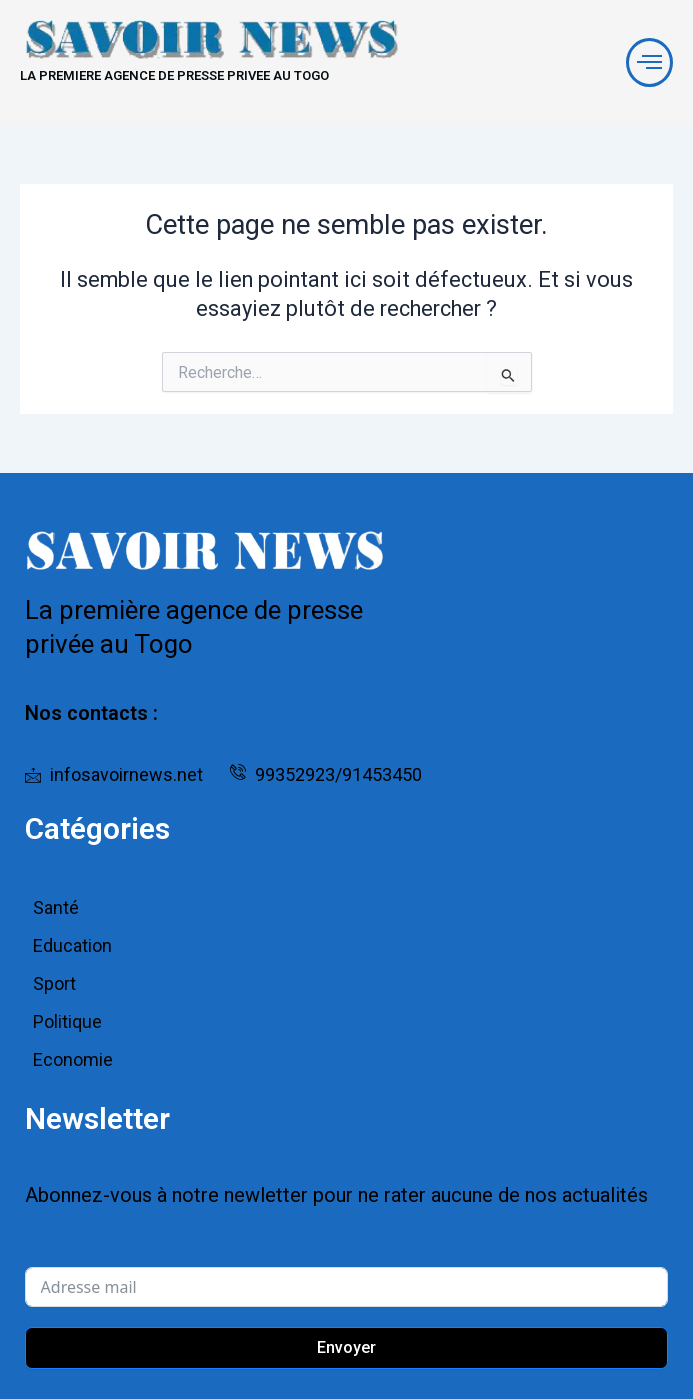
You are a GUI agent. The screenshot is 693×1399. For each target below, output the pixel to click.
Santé (56, 907)
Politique (67, 1021)
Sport (54, 983)
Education (72, 945)
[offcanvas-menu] (649, 62)
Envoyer (346, 1347)
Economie (73, 1059)
